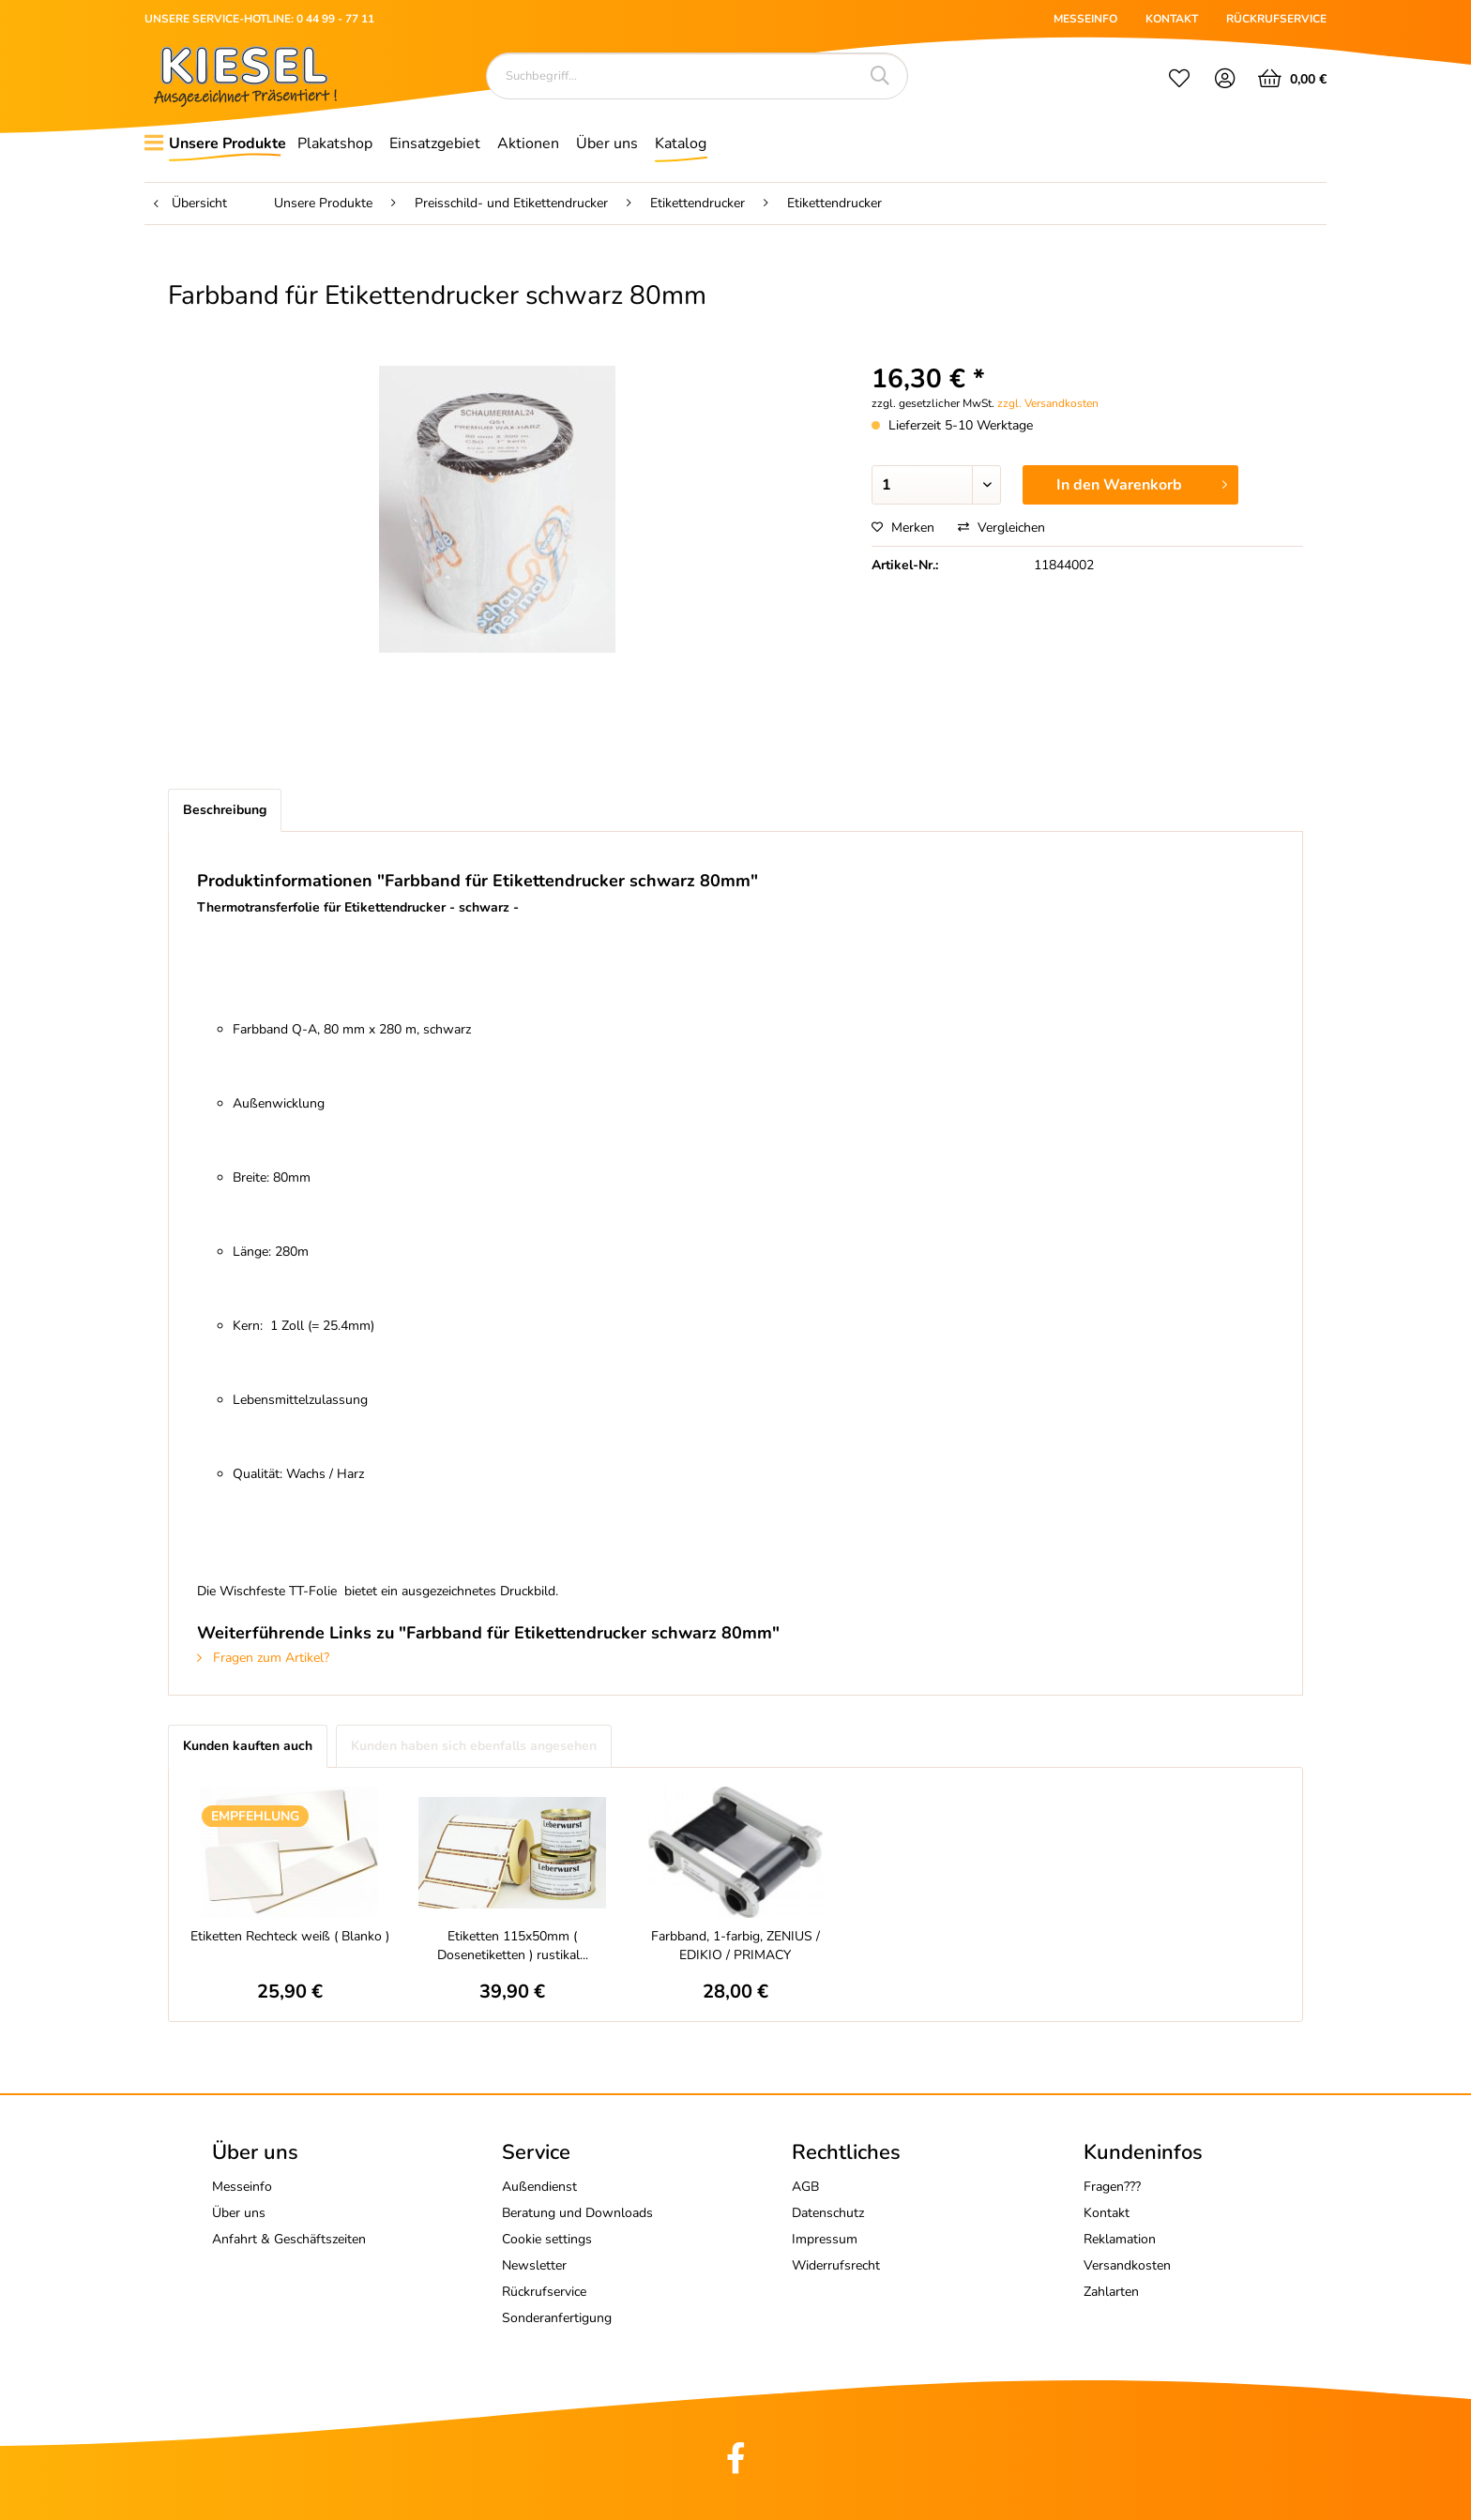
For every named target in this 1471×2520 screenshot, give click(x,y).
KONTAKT (1171, 18)
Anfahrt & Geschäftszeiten (289, 2239)
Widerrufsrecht (836, 2265)
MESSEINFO (1085, 18)
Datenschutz (828, 2213)
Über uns (238, 2213)
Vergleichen (1001, 527)
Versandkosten (1127, 2265)
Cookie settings (547, 2239)
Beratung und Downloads (577, 2213)
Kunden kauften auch (247, 1746)
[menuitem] (1179, 80)
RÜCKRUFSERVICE (1276, 18)
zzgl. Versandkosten (1048, 403)
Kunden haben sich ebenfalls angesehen (474, 1746)
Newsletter (534, 2265)
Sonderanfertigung (557, 2318)
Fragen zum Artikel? (263, 1658)
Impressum (824, 2239)
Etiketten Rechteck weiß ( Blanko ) (289, 1936)
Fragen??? (1112, 2187)
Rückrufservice (544, 2292)
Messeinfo (242, 2187)
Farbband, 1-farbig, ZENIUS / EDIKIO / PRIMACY (735, 1945)
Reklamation (1120, 2239)
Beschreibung (224, 810)
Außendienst (539, 2187)
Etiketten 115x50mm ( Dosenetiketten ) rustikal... (512, 1945)
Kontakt (1107, 2213)
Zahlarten (1111, 2292)
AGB (805, 2187)
